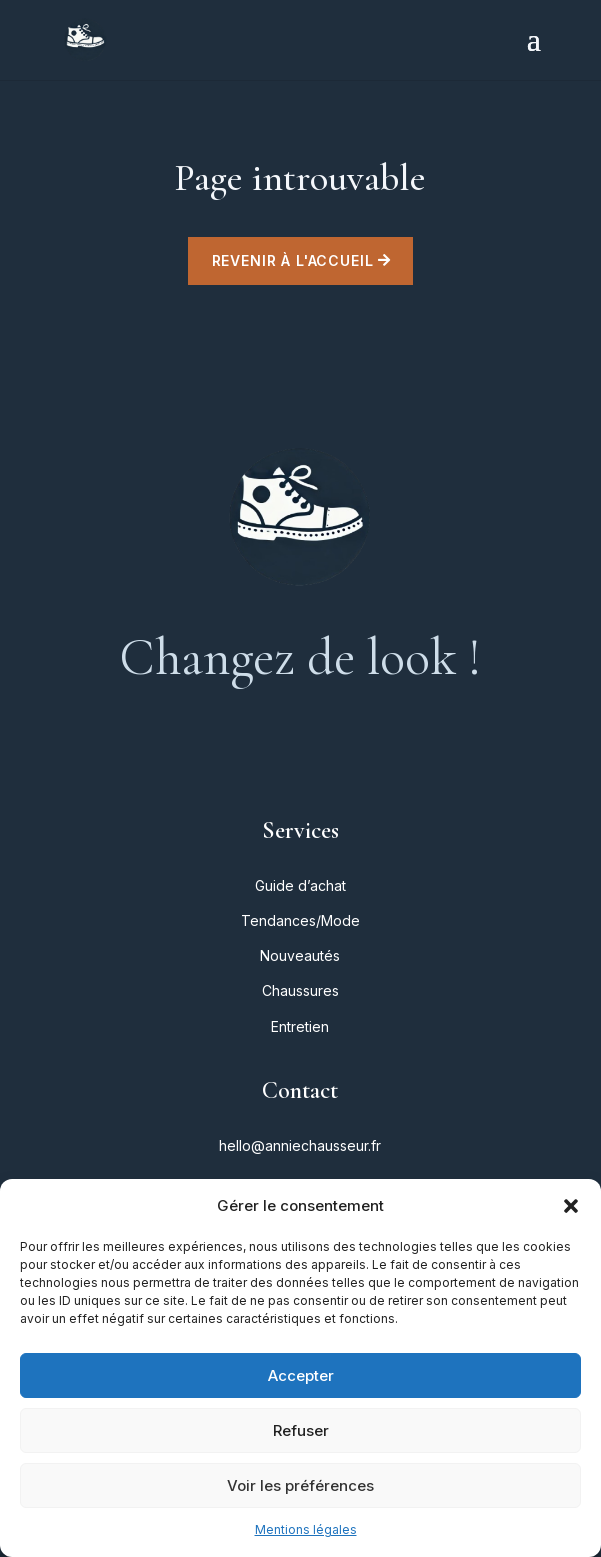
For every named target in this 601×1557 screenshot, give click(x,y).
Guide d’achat (300, 885)
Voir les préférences (300, 1485)
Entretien (300, 1026)
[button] (571, 1206)
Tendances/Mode (300, 920)
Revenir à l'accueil (293, 260)
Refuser (301, 1430)
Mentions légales (306, 1529)
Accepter (301, 1375)
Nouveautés (300, 955)
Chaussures (300, 990)
